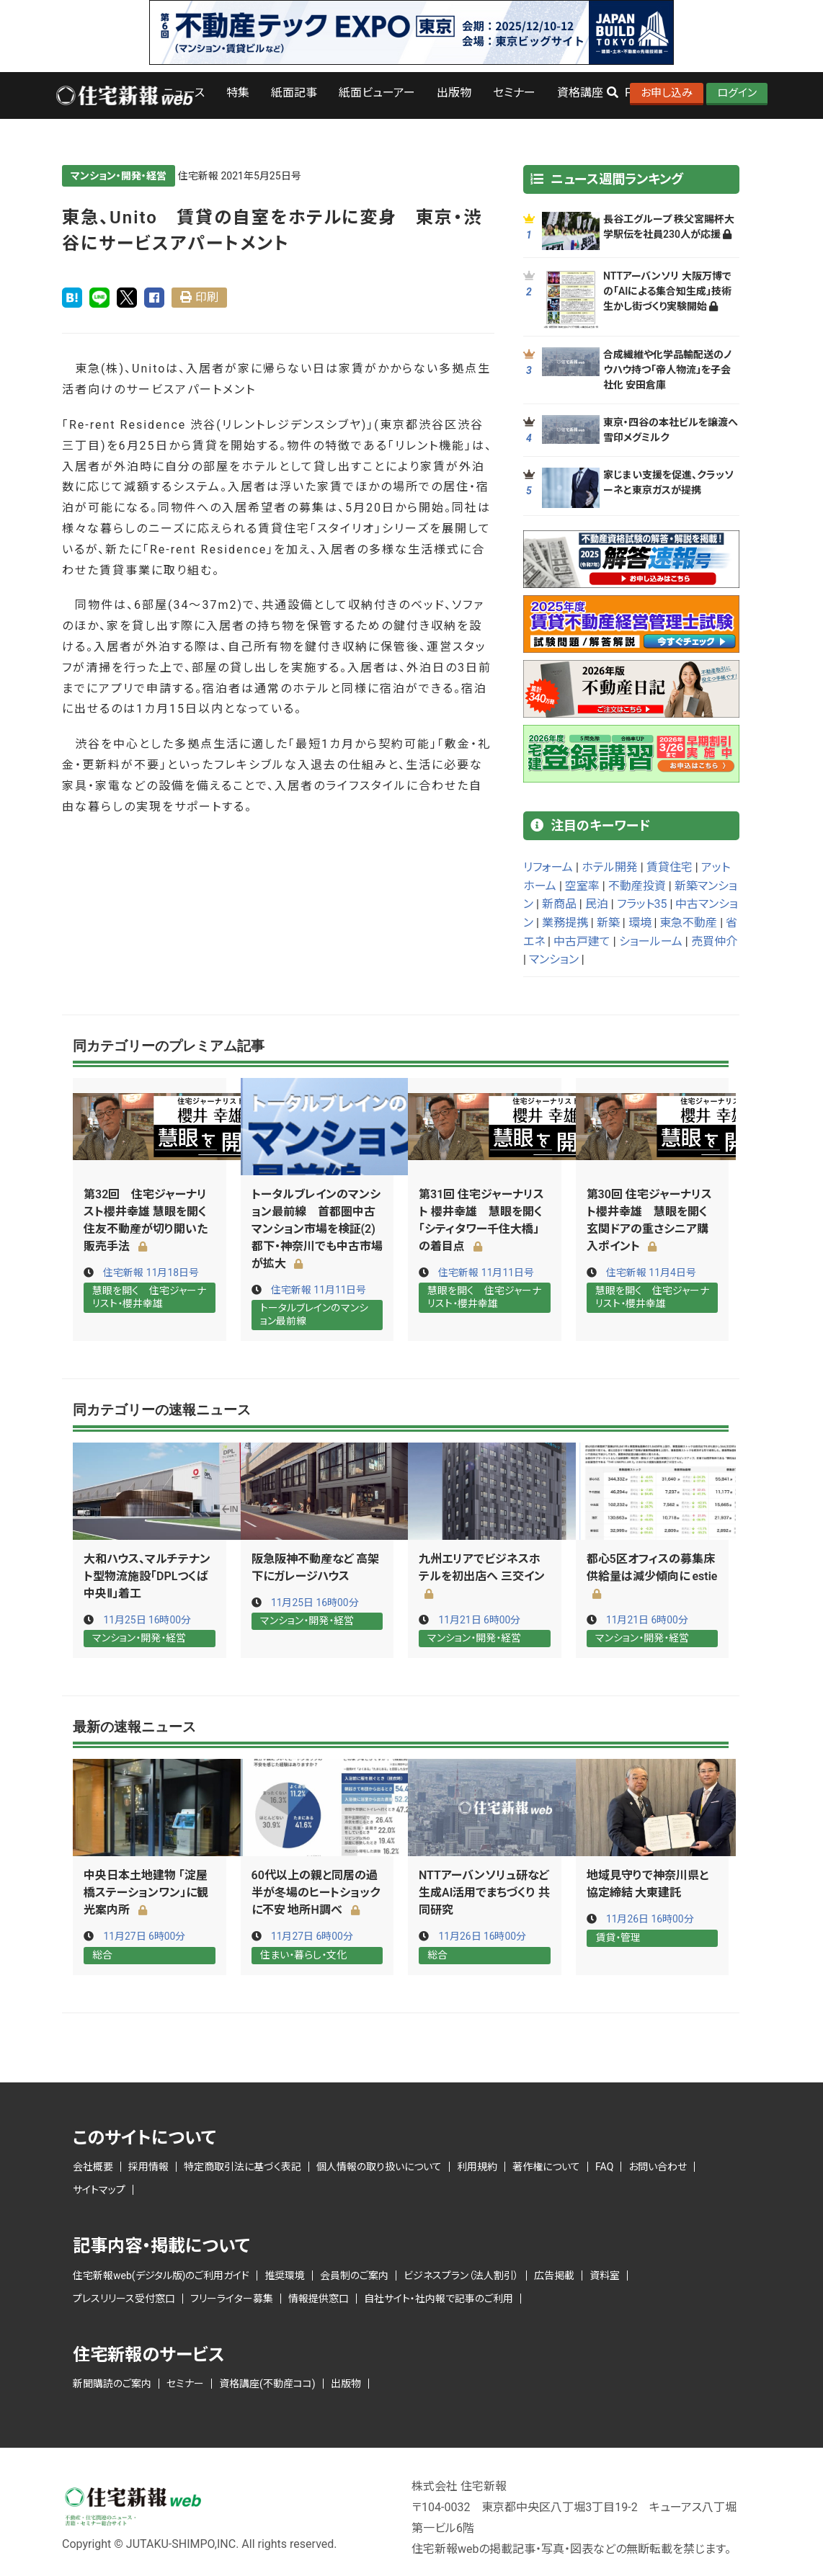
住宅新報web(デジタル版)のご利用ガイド (161, 2275)
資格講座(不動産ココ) (267, 2383)
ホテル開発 (610, 867)
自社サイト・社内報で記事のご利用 (438, 2298)
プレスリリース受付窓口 (124, 2298)
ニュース (184, 92)
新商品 (559, 904)
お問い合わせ (657, 2166)
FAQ (604, 2166)
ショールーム (650, 941)
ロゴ (124, 95)
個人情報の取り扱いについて (379, 2166)
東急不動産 (688, 923)
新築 (608, 923)
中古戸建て (581, 941)
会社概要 (93, 2166)
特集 (237, 92)
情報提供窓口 (318, 2298)
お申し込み (667, 92)
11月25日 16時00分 (147, 1619)
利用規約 (477, 2166)
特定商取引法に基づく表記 (242, 2166)
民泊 (596, 904)
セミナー (514, 92)
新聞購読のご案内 (112, 2383)
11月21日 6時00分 (479, 1619)
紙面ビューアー (377, 92)
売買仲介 (714, 941)
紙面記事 (294, 92)
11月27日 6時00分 (144, 1936)
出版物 (454, 92)
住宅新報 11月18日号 (151, 1272)
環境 (639, 923)
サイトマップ (99, 2189)
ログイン (737, 92)
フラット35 (642, 904)
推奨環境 (284, 2275)
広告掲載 (554, 2275)
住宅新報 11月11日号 (319, 1290)
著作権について (546, 2166)
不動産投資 (637, 886)
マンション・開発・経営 (118, 176)
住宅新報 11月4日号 (651, 1272)
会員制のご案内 (354, 2275)
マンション (554, 959)
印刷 (206, 297)
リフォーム (548, 867)
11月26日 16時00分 (482, 1936)
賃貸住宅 (669, 867)
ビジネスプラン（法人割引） (461, 2275)
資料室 (605, 2275)
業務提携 (565, 923)
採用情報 (148, 2166)
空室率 (582, 886)
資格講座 (580, 92)
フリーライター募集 (231, 2298)
